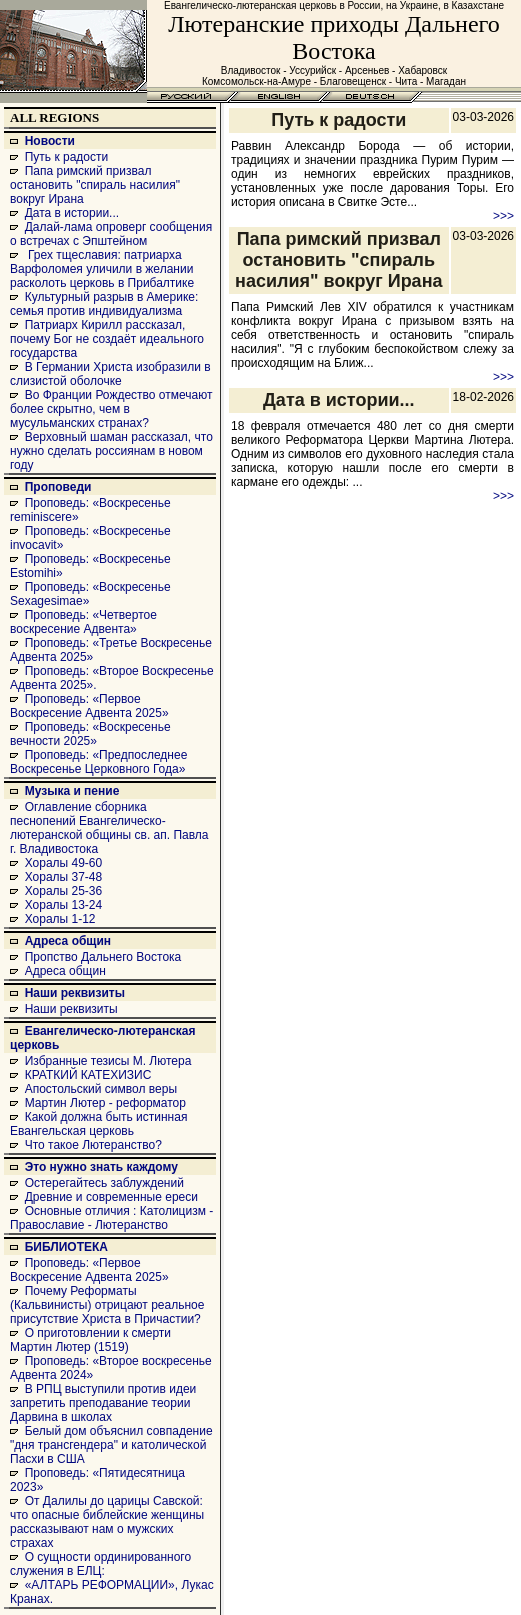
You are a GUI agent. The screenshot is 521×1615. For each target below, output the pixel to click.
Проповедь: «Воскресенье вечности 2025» (90, 734)
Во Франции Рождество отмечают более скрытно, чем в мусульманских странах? (111, 409)
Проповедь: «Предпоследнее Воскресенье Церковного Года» (98, 762)
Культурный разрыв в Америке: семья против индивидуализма (104, 304)
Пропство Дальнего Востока (103, 957)
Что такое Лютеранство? (93, 1145)
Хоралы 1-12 (60, 919)
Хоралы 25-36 (64, 891)
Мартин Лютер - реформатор (105, 1103)
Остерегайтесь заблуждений (104, 1183)
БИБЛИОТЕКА (66, 1247)
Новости (50, 141)
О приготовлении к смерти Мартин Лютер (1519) (90, 1340)
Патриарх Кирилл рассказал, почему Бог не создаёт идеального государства (107, 339)
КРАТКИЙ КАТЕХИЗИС (88, 1075)
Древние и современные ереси (111, 1197)
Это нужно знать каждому (101, 1167)
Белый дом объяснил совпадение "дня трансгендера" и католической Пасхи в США (111, 1445)
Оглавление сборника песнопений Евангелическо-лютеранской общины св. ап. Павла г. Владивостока (109, 828)
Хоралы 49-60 (64, 863)
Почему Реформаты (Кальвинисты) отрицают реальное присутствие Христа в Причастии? (107, 1305)
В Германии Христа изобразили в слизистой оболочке (110, 374)
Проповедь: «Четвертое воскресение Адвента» (83, 622)
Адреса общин (68, 941)
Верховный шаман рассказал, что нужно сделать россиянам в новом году (111, 451)
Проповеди (58, 487)
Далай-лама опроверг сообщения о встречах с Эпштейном (111, 234)
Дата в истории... (72, 213)
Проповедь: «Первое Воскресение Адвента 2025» (89, 706)
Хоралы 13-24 (64, 905)
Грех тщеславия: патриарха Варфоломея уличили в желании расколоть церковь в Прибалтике (102, 269)
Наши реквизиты (75, 993)
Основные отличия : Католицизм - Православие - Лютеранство (111, 1218)
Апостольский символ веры (101, 1089)
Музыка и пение (72, 791)
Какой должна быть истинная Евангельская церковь (98, 1124)
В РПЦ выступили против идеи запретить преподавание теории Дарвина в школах (103, 1403)
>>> (503, 216)
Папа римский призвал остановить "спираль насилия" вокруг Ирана (95, 185)
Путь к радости (67, 157)
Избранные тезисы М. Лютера (108, 1061)
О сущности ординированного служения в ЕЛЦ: (100, 1564)
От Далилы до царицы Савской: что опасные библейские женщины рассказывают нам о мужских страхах (107, 1522)
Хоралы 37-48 (64, 877)
